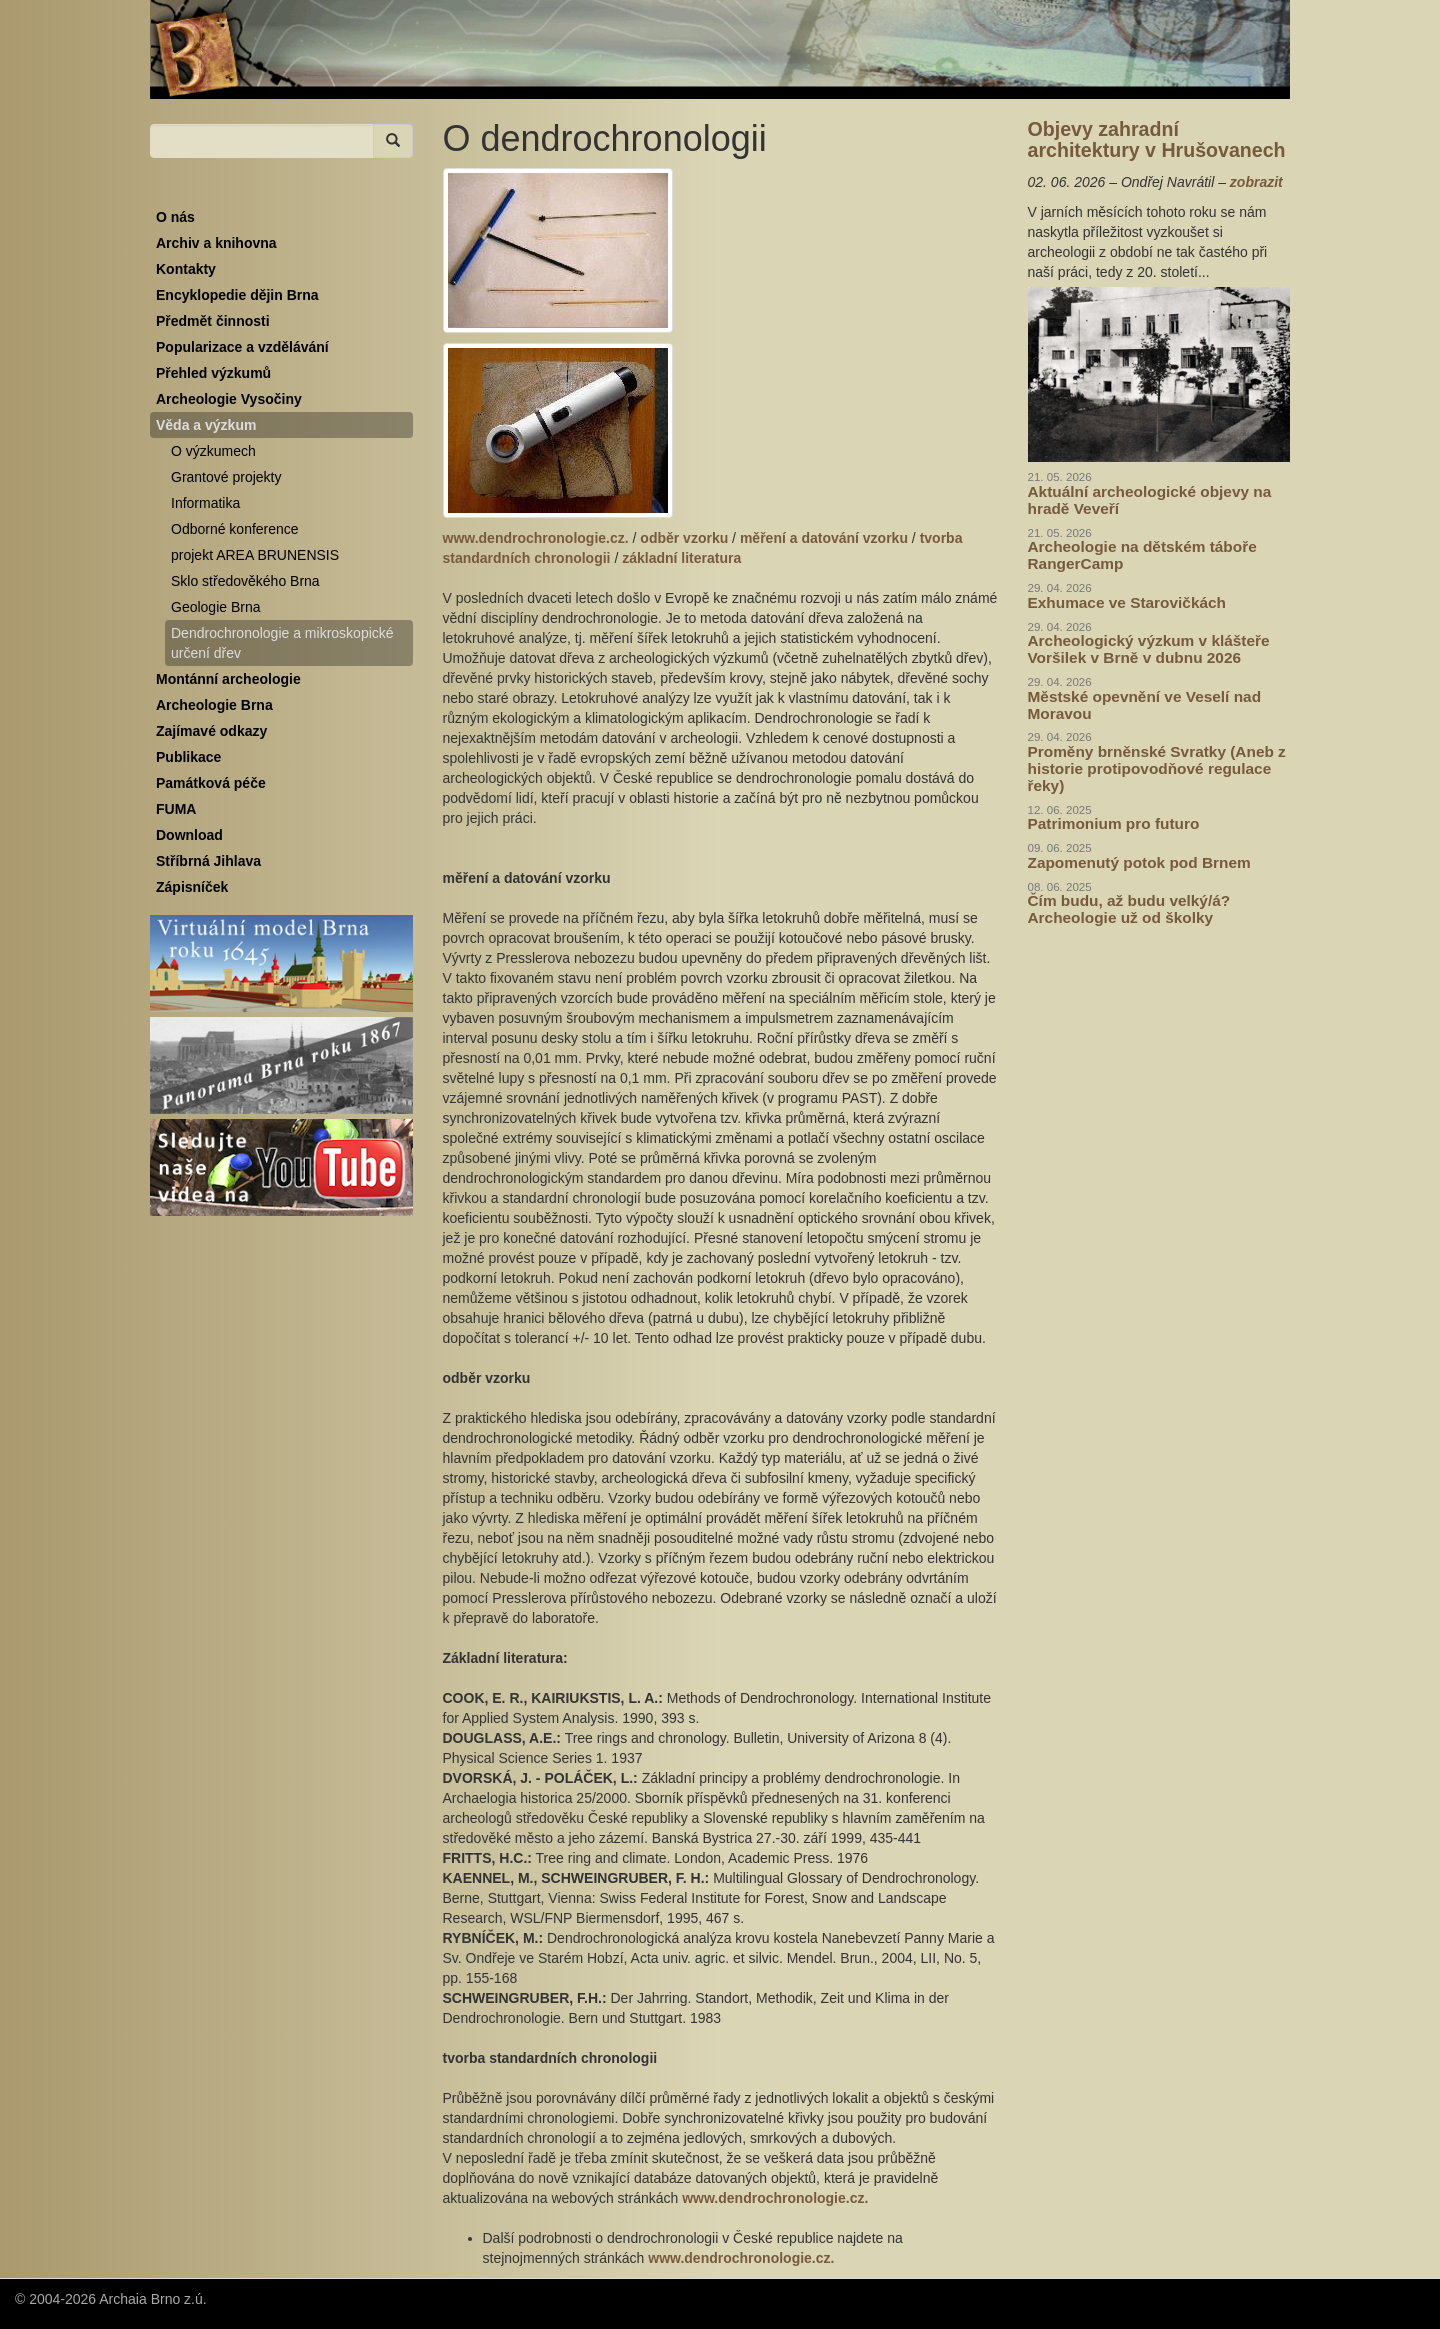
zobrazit (1256, 182)
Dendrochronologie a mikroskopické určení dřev (282, 643)
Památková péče (211, 783)
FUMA (176, 809)
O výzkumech (213, 451)
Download (189, 835)
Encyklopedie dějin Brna (237, 295)
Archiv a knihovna (216, 243)
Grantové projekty (226, 477)
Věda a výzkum (206, 425)
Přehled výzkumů (213, 373)
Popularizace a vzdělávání (242, 347)
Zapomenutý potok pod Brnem (1139, 862)
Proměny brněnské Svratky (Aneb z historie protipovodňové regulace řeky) (1157, 768)
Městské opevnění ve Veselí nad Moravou (1145, 705)
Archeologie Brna (214, 705)
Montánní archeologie (228, 679)
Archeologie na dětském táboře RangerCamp (1142, 555)
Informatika (205, 503)
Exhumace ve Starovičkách (1127, 602)
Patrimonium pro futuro (1114, 823)
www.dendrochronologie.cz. (536, 538)
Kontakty (186, 269)
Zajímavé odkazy (211, 731)
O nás (175, 217)
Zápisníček (192, 887)
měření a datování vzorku (824, 538)
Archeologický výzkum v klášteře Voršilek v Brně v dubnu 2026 (1149, 649)
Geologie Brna (216, 607)
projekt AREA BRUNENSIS (255, 555)
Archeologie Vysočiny (229, 399)
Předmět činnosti (213, 321)
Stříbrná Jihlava (208, 861)
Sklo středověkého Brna (245, 581)
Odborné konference (235, 529)
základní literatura (681, 558)
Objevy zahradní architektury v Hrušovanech (1157, 140)
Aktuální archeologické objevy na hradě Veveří (1150, 500)
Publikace (188, 757)
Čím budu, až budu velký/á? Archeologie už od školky (1129, 909)
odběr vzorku (684, 538)
